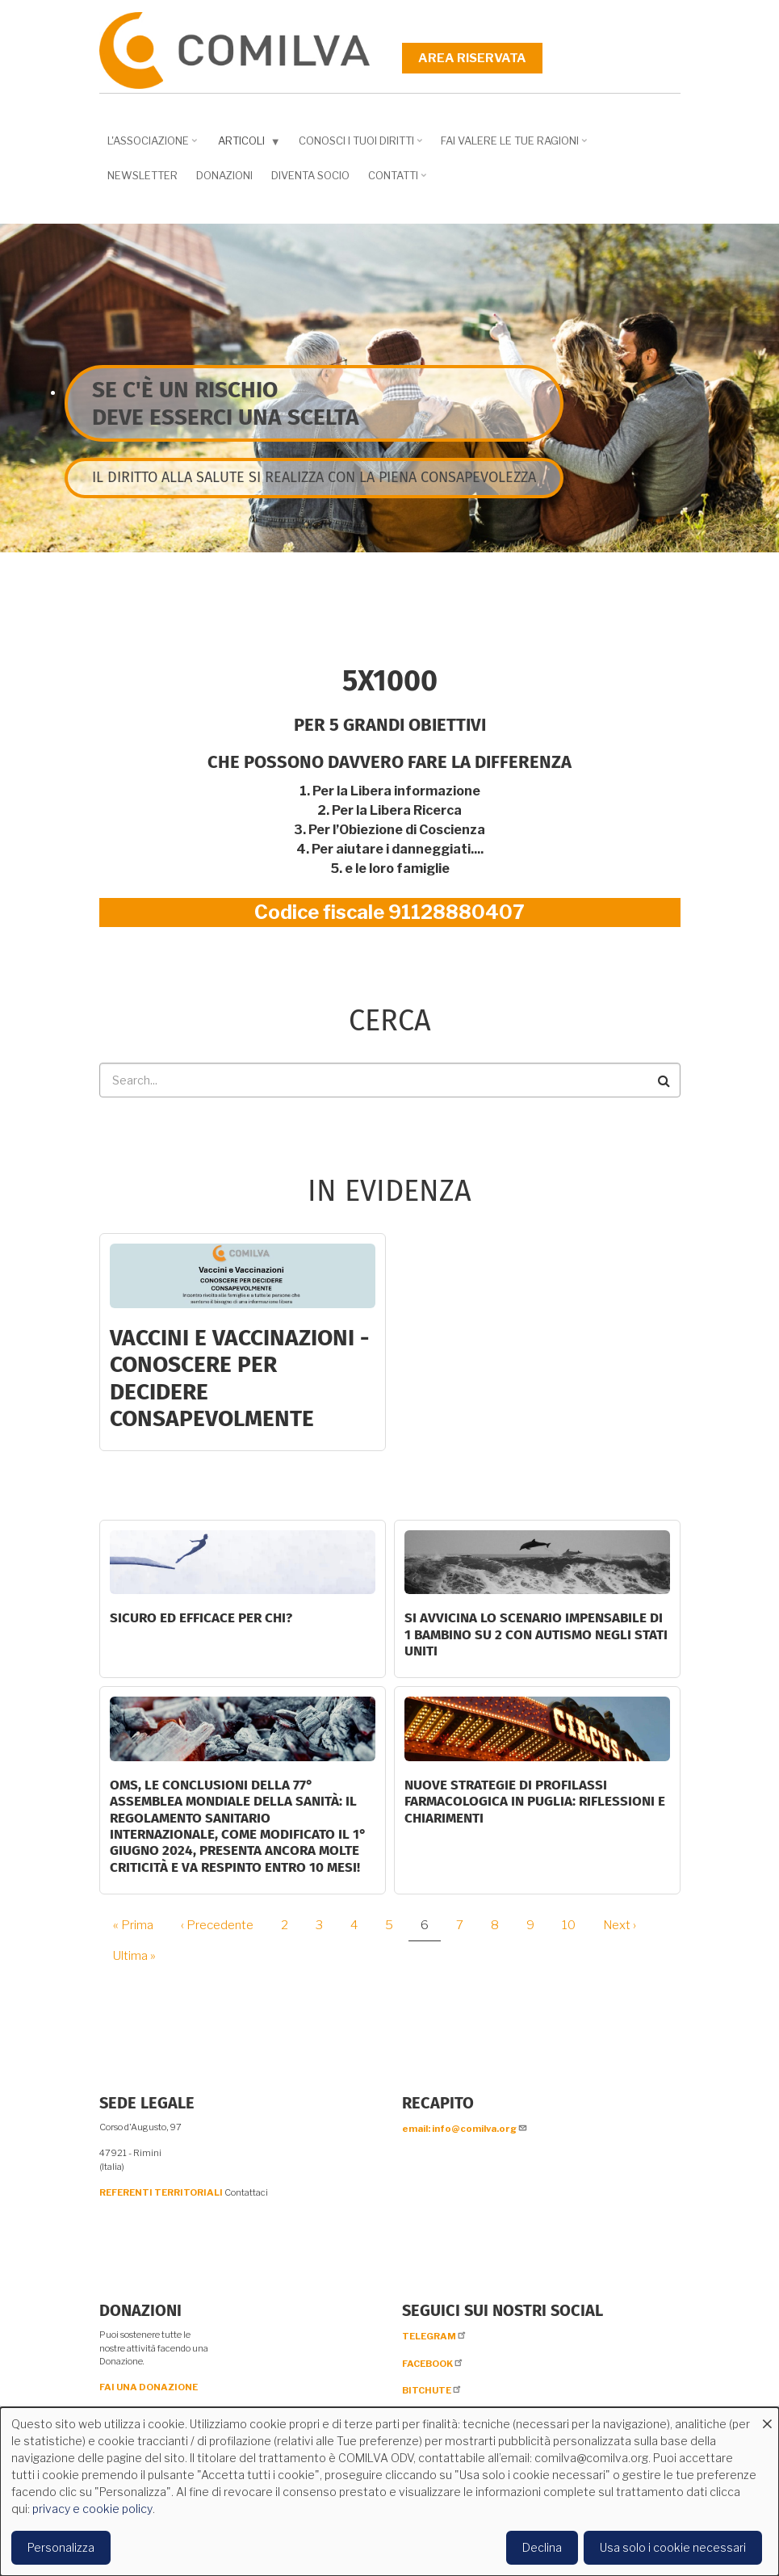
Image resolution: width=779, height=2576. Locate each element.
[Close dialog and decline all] (767, 2417)
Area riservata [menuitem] (472, 58)
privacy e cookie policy (92, 2508)
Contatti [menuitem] (395, 181)
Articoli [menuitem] (245, 144)
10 (575, 1925)
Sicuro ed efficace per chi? (201, 1617)
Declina (542, 2547)
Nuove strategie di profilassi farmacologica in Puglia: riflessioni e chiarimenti (534, 1802)
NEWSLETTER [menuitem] (142, 175)
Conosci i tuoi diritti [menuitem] (358, 146)
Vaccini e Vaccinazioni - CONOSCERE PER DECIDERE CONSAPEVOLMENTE (239, 1378)
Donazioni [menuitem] (224, 175)
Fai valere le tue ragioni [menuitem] (512, 146)
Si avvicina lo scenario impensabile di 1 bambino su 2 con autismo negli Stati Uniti (536, 1634)
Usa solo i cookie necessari (673, 2547)
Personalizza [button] (60, 2547)
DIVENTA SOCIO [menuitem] (310, 175)
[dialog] (389, 2491)
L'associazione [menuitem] (150, 146)
